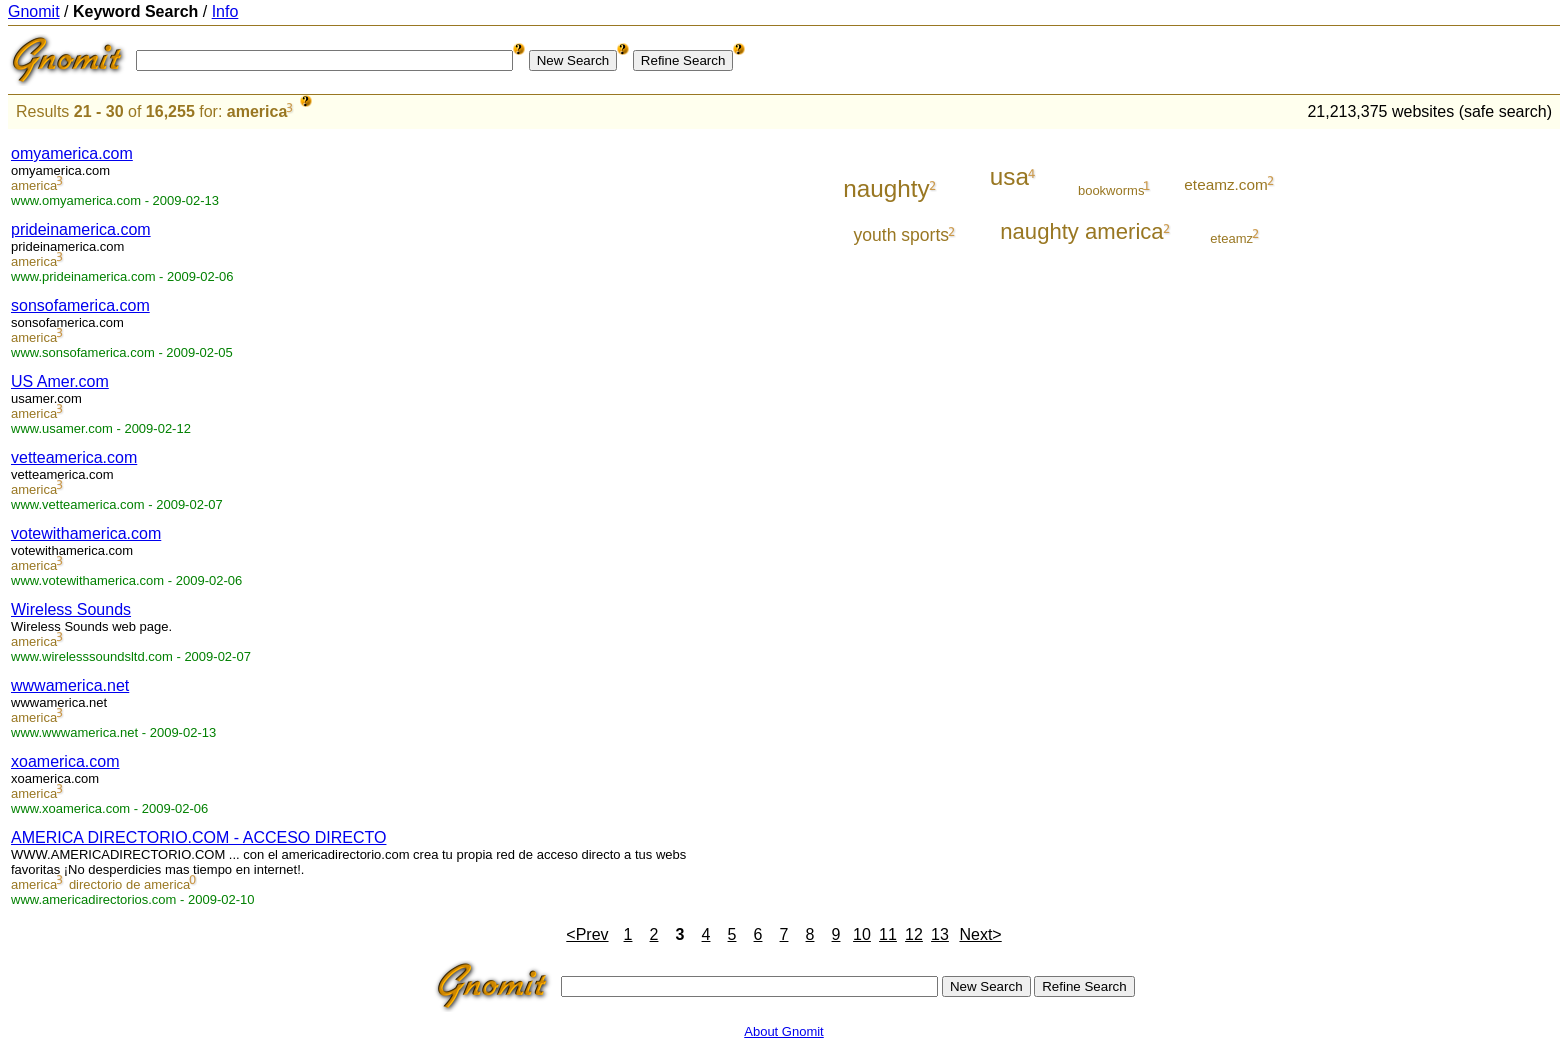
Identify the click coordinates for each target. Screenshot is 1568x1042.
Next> (980, 934)
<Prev (587, 934)
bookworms (1111, 190)
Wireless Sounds (71, 609)
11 (888, 934)
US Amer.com (60, 381)
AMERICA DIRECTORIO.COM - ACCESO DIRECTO (198, 837)
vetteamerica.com (74, 457)
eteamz (1231, 238)
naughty (886, 188)
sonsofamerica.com (80, 305)
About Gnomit (784, 1031)
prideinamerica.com (81, 229)
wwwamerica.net (70, 685)
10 (862, 934)
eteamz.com (1225, 184)
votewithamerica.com (86, 533)
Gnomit (34, 11)
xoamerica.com (65, 761)
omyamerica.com (72, 153)
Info (225, 11)
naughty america (1081, 231)
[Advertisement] (1477, 432)
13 (940, 934)
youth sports (902, 235)
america (257, 111)
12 (914, 934)
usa (1009, 176)
